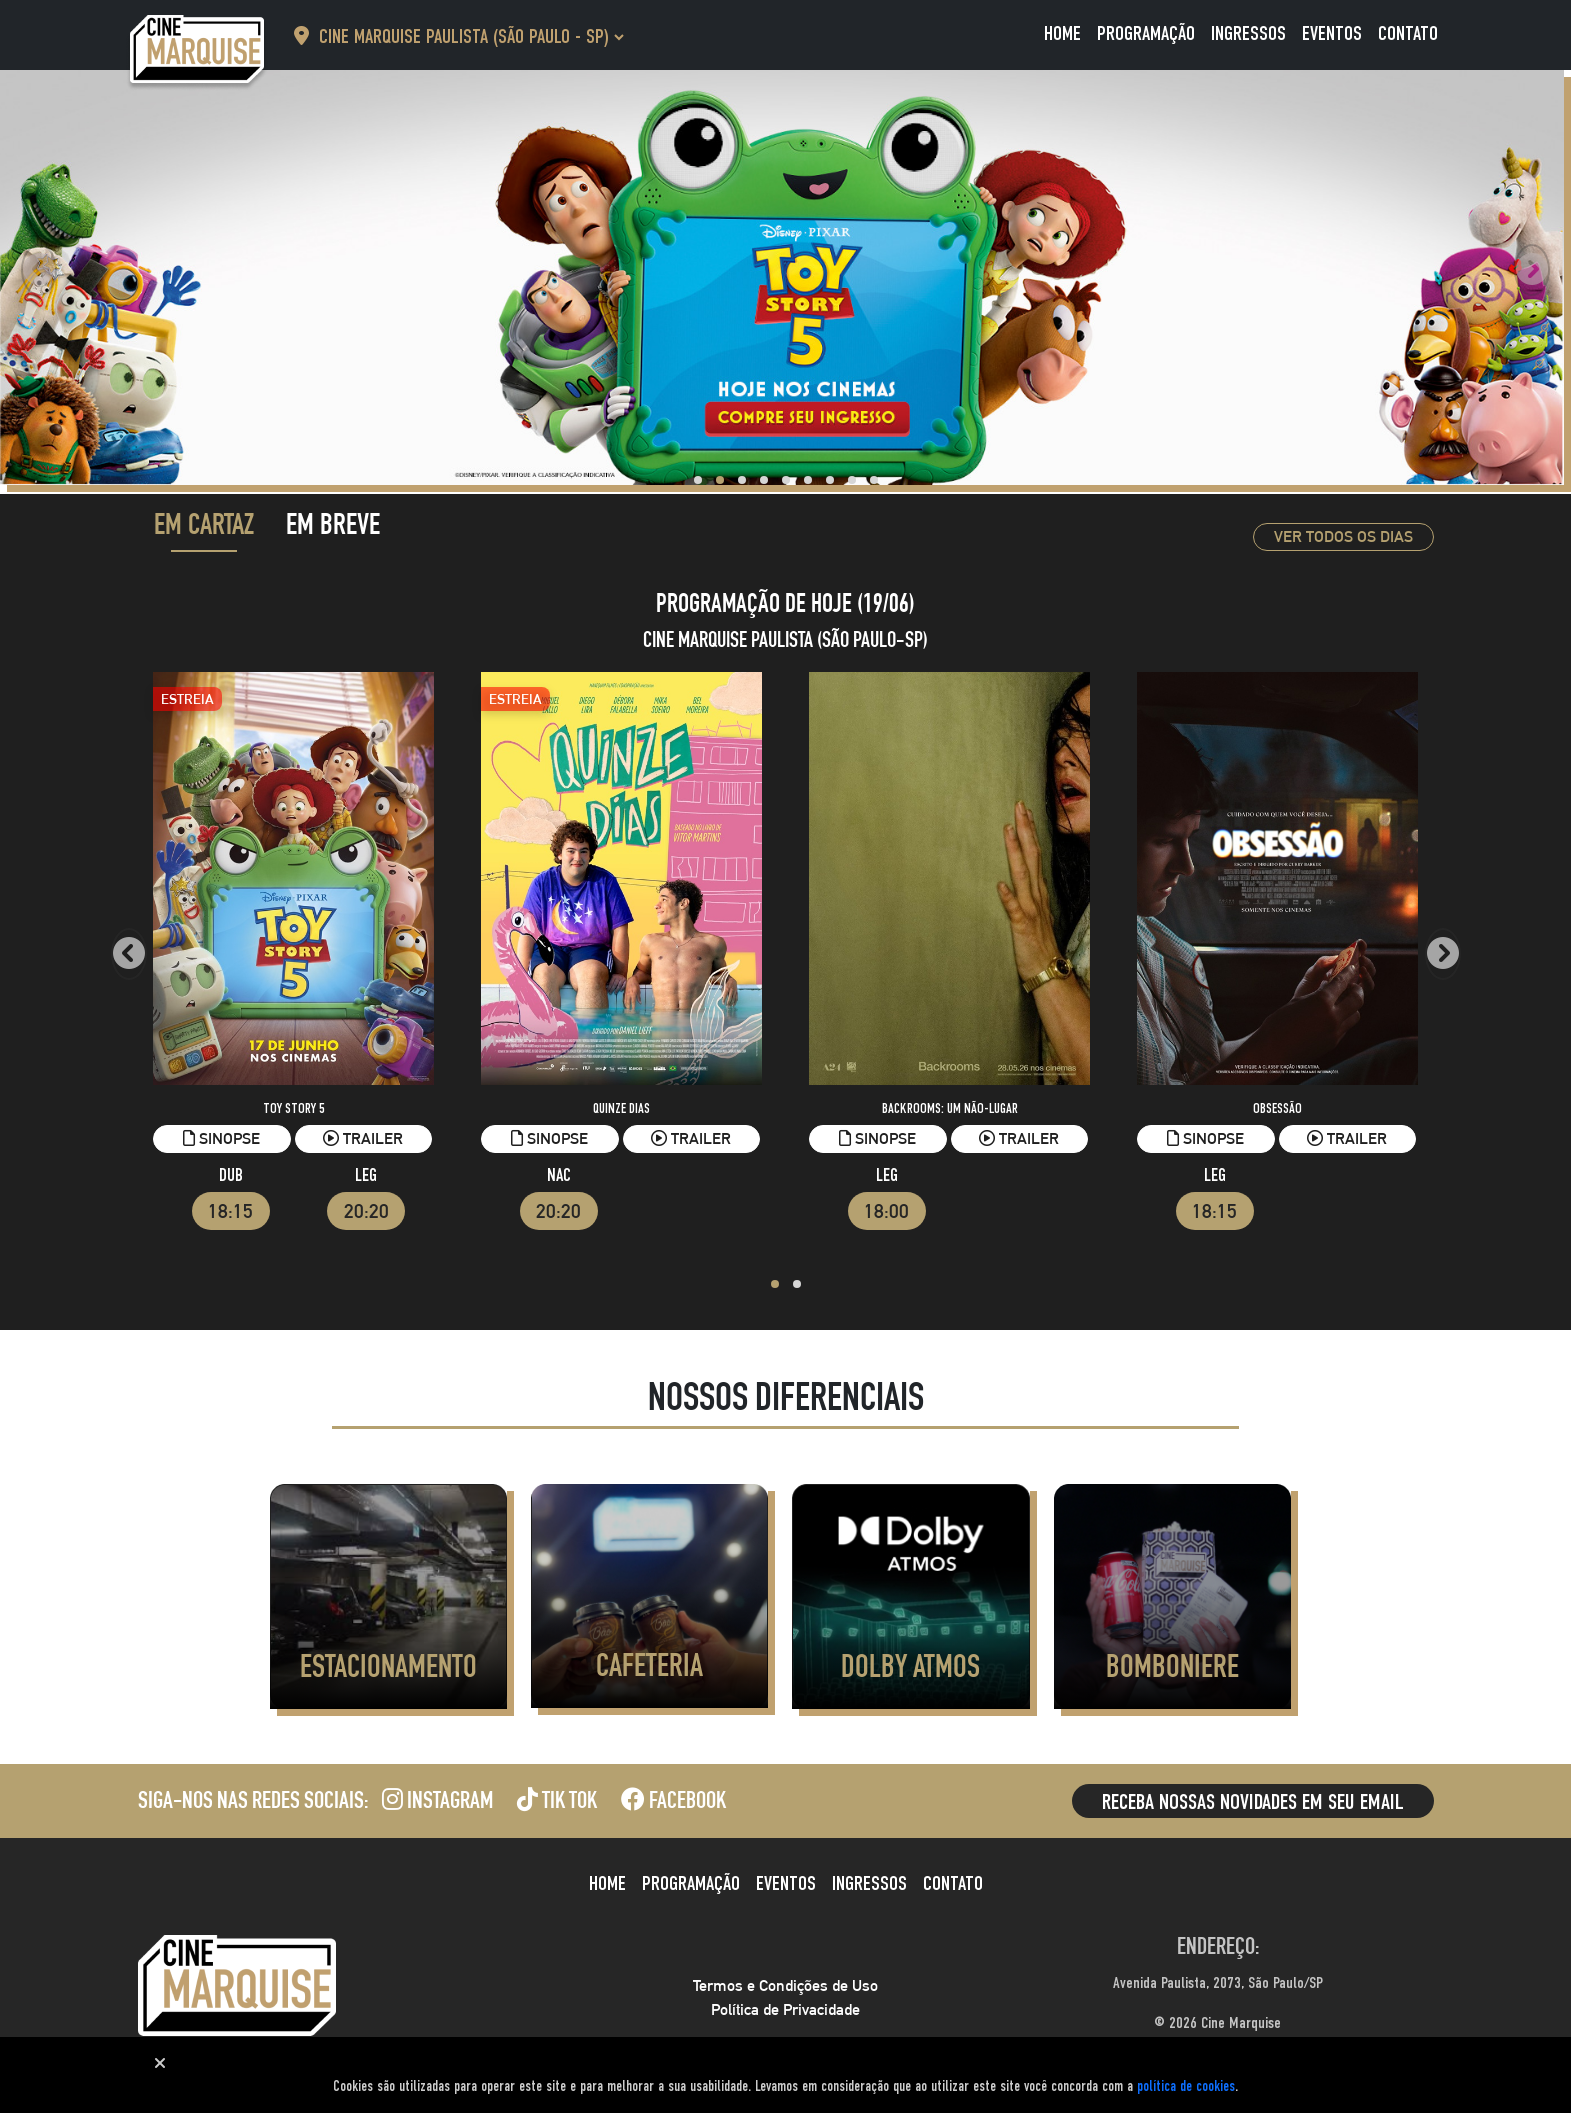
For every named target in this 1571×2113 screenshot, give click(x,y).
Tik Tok (557, 1803)
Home (1062, 35)
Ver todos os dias (1343, 536)
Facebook (673, 1803)
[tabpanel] (786, 945)
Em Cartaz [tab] (204, 528)
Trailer (363, 1138)
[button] (698, 480)
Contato (1408, 35)
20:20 (366, 1211)
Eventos (1332, 35)
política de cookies (1186, 2086)
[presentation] (39, 270)
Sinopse (221, 1138)
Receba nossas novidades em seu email (1253, 1803)
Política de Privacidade (785, 2009)
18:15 (230, 1211)
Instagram (437, 1803)
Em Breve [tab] (333, 528)
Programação (1146, 35)
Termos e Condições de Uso (785, 1985)
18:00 (886, 1211)
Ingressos (1248, 35)
